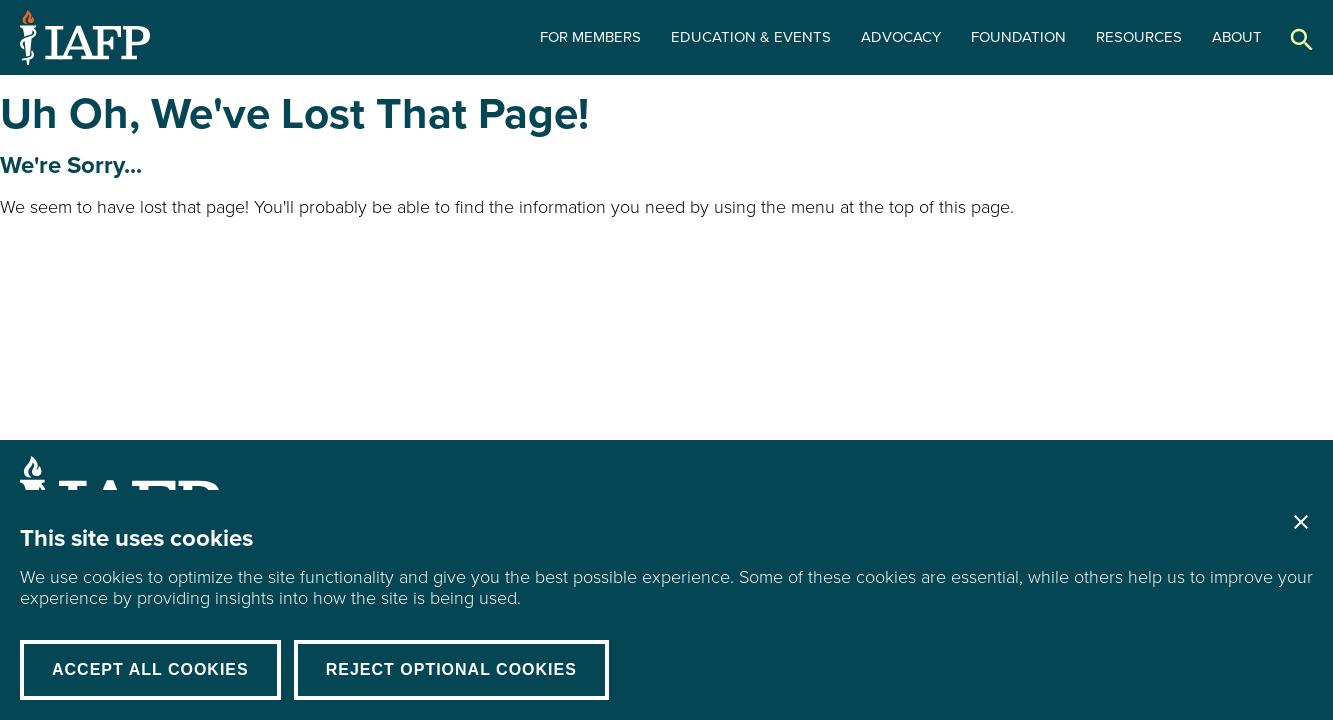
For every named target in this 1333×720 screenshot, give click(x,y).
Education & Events (751, 37)
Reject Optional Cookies (451, 669)
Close (1301, 522)
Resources (1139, 37)
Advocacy (901, 37)
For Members (590, 37)
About (1237, 37)
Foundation (1018, 37)
